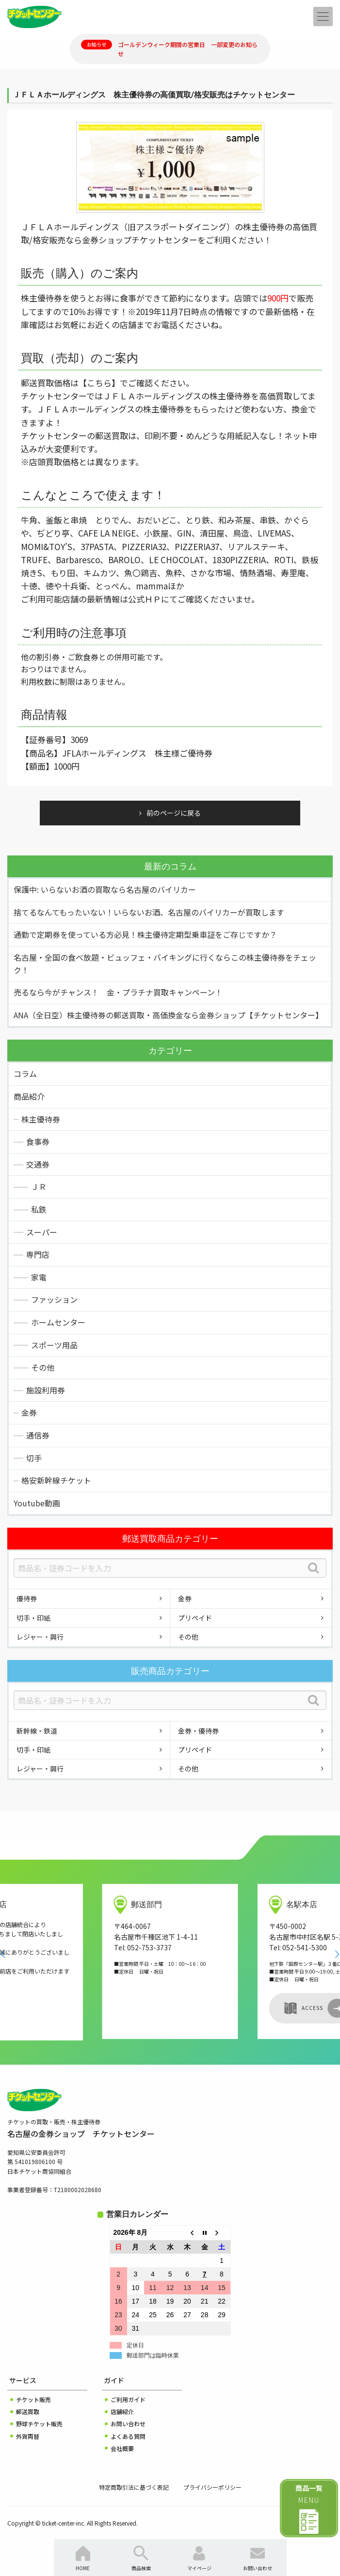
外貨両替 (27, 2436)
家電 (39, 1277)
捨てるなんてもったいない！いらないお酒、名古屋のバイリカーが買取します (149, 912)
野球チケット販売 (39, 2423)
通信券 (37, 1435)
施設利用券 (45, 1390)
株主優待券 (40, 1119)
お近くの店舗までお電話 (132, 324)
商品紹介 (29, 1096)
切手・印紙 (33, 1618)
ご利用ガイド (128, 2399)
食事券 (37, 1141)
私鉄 (39, 1209)
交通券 (37, 1164)
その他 (42, 1367)
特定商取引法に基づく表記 (134, 2487)
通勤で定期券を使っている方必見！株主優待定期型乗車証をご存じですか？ (145, 934)
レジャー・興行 (40, 1637)
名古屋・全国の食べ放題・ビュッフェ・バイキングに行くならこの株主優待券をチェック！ (165, 963)
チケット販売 (33, 2399)
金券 (29, 1412)
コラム (25, 1073)
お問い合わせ (128, 2423)
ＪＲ (39, 1186)
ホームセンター (58, 1322)
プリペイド (195, 1618)
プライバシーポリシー (212, 2487)
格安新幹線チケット (56, 1480)
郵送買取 (27, 2411)
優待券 (26, 1598)
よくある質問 (128, 2436)
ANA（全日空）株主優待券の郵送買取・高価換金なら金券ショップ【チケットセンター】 (168, 1015)
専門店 (37, 1254)
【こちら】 (99, 383)
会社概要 (122, 2448)
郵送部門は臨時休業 (153, 2355)
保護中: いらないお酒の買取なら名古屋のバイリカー (105, 889)
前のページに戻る (173, 813)
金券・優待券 (198, 1731)
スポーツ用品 (54, 1345)
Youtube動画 (37, 1503)
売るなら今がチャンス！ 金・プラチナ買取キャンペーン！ (118, 992)
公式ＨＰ (144, 599)
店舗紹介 (122, 2411)
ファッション (54, 1299)
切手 (34, 1458)
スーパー (41, 1232)
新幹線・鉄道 (36, 1731)
